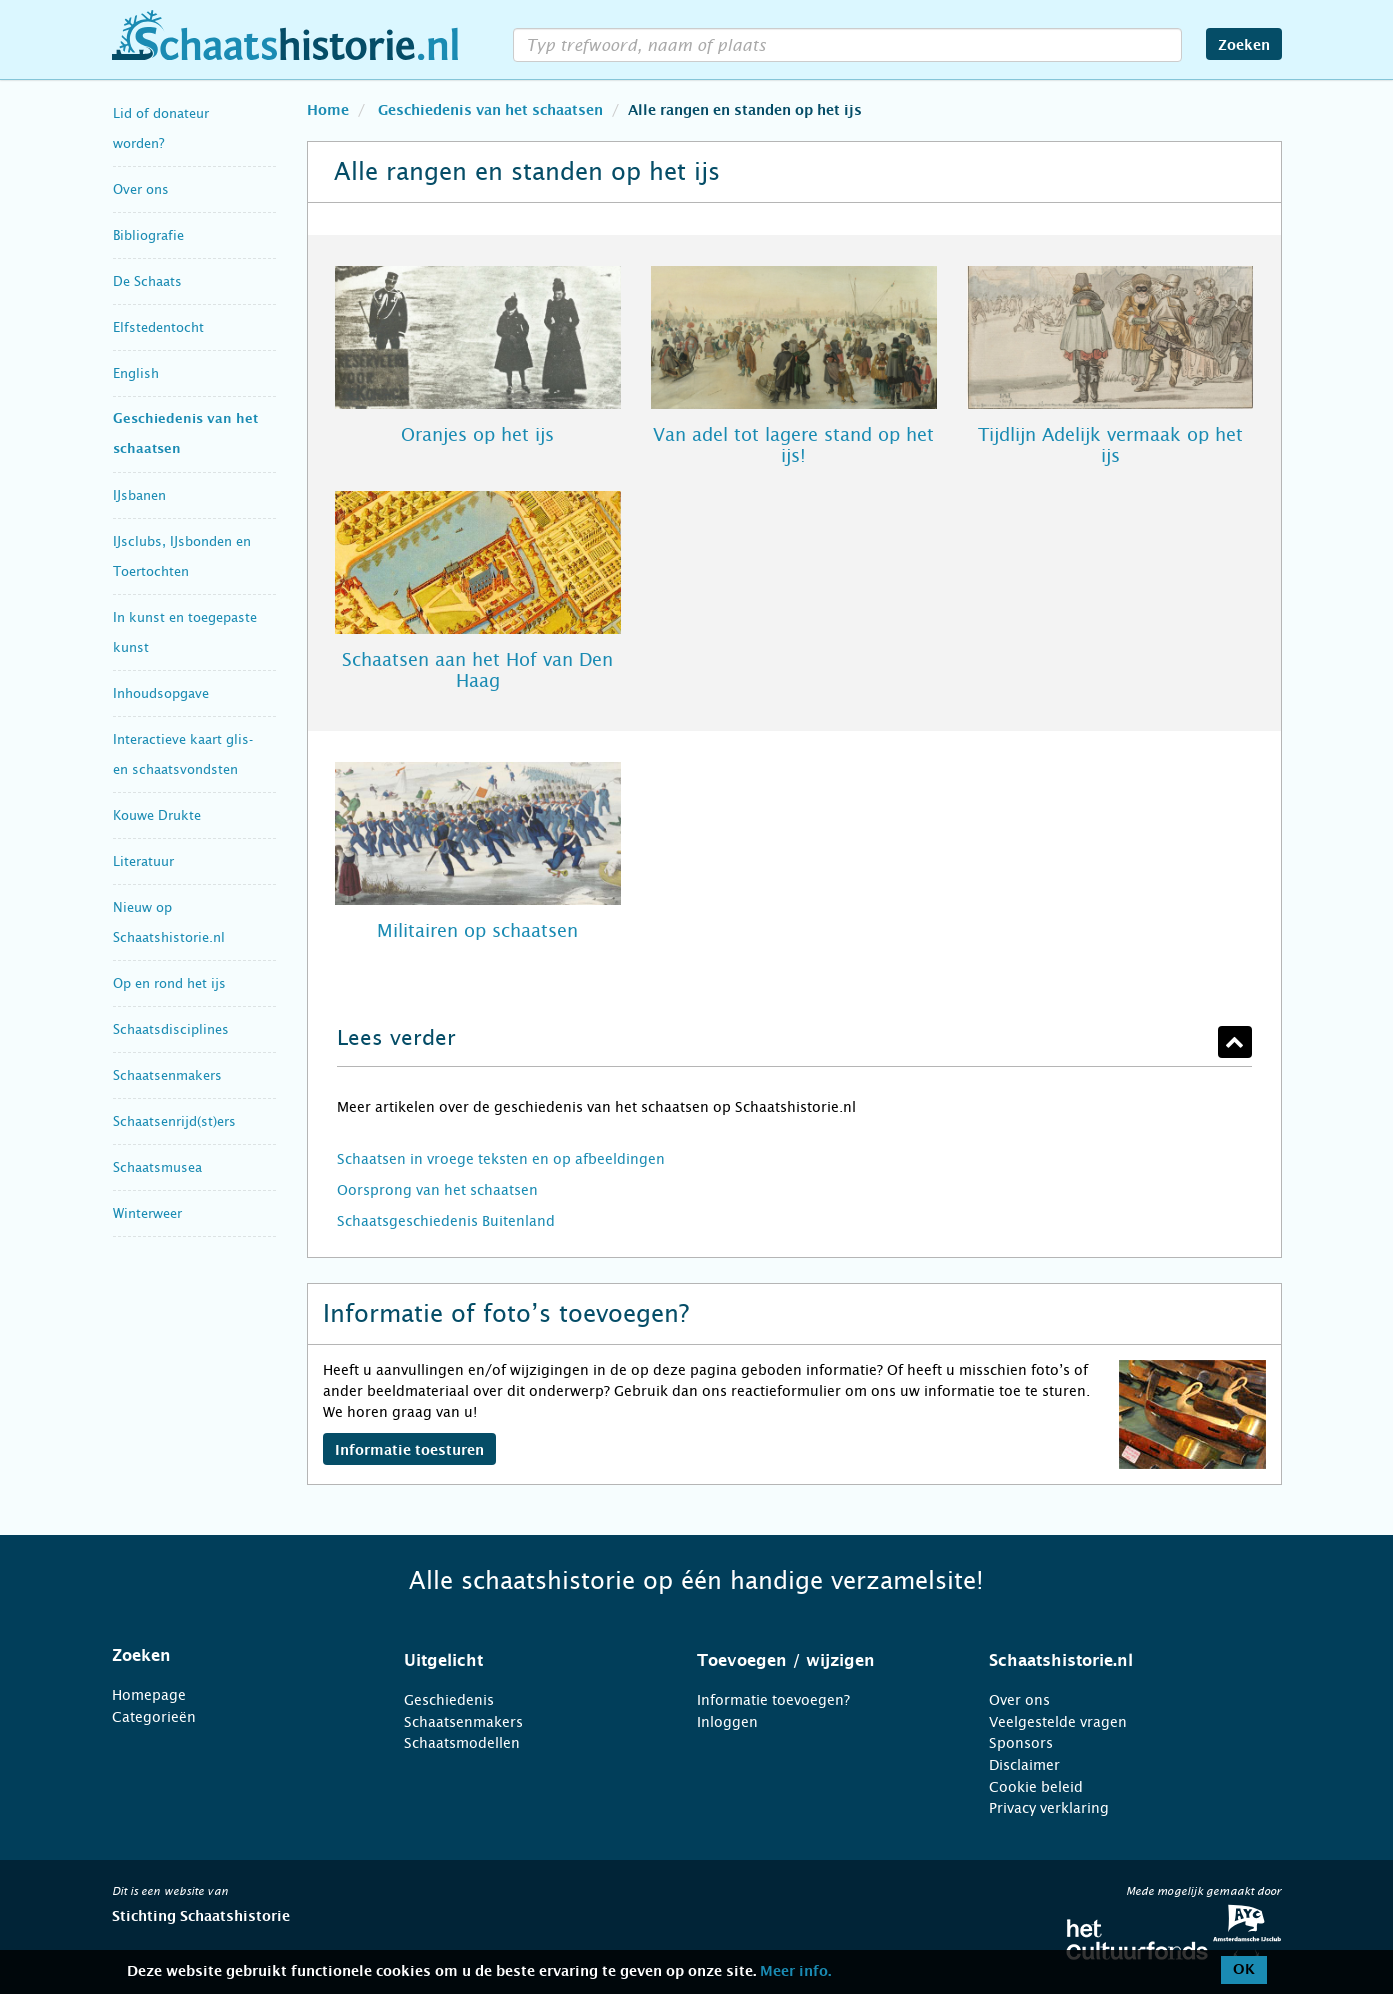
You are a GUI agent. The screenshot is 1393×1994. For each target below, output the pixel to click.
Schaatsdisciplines (171, 1029)
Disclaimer (1024, 1765)
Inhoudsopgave (161, 693)
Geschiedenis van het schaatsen (185, 434)
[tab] (233, 1656)
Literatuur (143, 861)
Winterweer (147, 1213)
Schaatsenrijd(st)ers (174, 1121)
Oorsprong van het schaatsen (437, 1190)
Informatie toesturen (409, 1451)
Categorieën (154, 1717)
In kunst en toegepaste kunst (185, 632)
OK (1244, 1970)
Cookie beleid (1036, 1787)
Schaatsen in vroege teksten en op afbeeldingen (501, 1159)
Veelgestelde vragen (1058, 1722)
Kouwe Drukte (157, 815)
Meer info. (795, 1972)
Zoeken (1244, 46)
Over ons (141, 189)
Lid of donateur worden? (161, 128)
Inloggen (727, 1722)
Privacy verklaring (1049, 1808)
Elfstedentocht (158, 327)
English (136, 373)
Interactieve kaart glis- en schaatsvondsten (183, 754)
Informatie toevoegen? (773, 1700)
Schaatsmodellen (462, 1743)
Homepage (149, 1695)
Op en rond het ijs (169, 983)
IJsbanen (139, 495)
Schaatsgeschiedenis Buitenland (446, 1221)
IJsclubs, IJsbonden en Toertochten (182, 556)
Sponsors (1021, 1743)
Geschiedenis (449, 1700)
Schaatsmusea (157, 1167)
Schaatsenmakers (167, 1075)
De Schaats (147, 281)
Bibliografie (148, 235)
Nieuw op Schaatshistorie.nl (169, 922)
